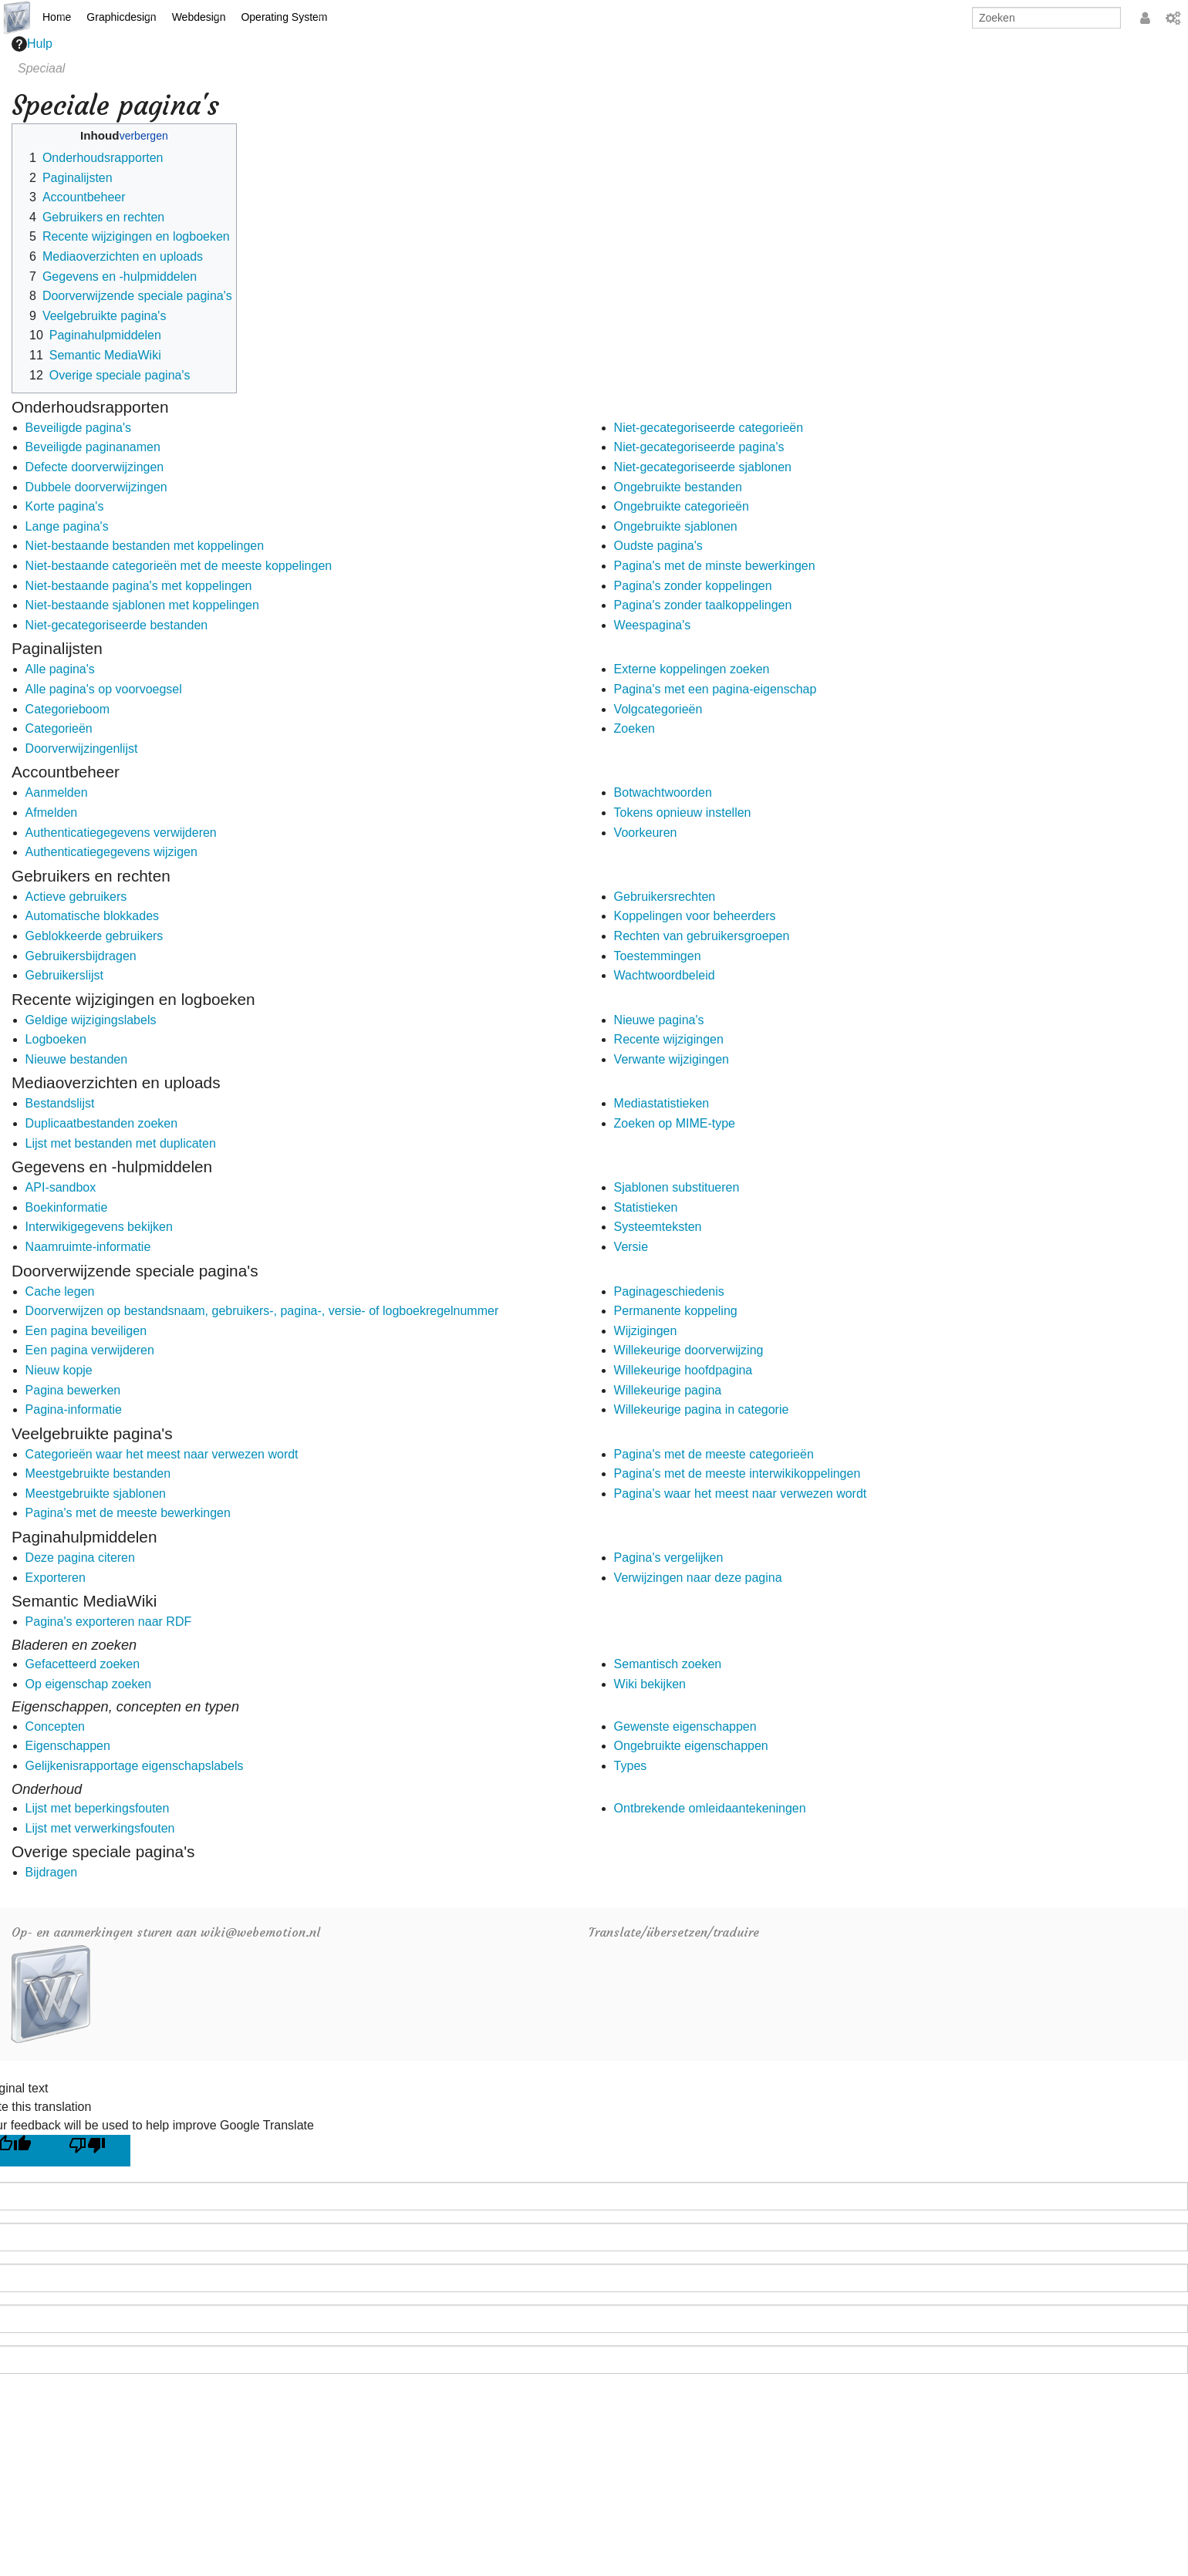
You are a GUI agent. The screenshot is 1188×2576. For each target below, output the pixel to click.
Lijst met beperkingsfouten (97, 1808)
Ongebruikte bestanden (678, 487)
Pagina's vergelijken (669, 1557)
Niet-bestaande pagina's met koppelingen (138, 585)
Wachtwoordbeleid (664, 975)
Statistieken (646, 1207)
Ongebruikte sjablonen (675, 526)
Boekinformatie (66, 1207)
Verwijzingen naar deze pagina (698, 1577)
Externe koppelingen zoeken (692, 669)
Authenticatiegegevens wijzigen (111, 851)
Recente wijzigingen (669, 1039)
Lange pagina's (67, 526)
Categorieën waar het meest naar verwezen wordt (162, 1454)
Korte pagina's (64, 506)
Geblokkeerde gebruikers (94, 935)
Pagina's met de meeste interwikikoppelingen (737, 1473)
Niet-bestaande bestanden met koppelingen (145, 545)
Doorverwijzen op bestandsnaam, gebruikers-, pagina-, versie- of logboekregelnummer (262, 1310)
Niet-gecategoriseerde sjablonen (702, 467)
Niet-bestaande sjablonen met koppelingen (142, 605)
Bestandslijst (60, 1103)
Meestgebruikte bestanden (98, 1473)
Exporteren (55, 1577)
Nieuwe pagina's (659, 1020)
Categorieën (59, 728)
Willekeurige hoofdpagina (683, 1370)
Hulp (32, 44)
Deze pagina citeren (80, 1557)
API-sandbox (60, 1187)
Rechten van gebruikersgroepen (702, 935)
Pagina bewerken (73, 1390)
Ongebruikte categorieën (681, 506)
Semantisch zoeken (668, 1664)
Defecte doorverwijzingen (94, 467)
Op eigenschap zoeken (88, 1684)
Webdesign (199, 17)
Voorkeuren (645, 832)
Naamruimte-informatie (88, 1246)
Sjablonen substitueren (677, 1187)
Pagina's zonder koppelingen (693, 585)
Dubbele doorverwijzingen (96, 487)
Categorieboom (67, 709)
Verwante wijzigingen (671, 1059)
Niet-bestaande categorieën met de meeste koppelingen (178, 565)
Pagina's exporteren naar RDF (108, 1621)
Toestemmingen (657, 956)
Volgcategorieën (658, 709)
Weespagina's (652, 625)
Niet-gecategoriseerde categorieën (708, 427)
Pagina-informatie (73, 1409)
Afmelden (51, 812)
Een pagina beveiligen (86, 1330)
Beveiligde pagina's (78, 427)
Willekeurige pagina (668, 1390)
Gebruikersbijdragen (81, 956)
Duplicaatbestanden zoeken (101, 1123)
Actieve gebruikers (76, 896)
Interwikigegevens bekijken (99, 1226)
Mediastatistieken (662, 1103)
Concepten (55, 1726)
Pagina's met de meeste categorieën (714, 1454)
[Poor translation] (93, 2150)
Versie (631, 1246)
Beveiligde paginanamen (92, 446)
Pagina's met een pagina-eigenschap (715, 689)
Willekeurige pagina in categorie (701, 1409)
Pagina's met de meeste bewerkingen (128, 1512)
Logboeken (55, 1039)
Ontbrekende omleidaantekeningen (710, 1808)
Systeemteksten (658, 1226)
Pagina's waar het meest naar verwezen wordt (740, 1493)
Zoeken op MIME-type (674, 1123)
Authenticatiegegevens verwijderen (121, 832)
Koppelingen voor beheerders (695, 915)
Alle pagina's (60, 669)
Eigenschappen (67, 1745)
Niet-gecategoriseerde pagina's (699, 446)
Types (630, 1765)
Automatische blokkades (92, 915)
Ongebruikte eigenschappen (691, 1745)
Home (56, 17)
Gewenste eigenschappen (685, 1726)
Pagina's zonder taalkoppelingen (703, 605)
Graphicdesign (121, 17)
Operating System (284, 17)
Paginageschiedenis (669, 1291)
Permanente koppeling (675, 1310)
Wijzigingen (645, 1330)
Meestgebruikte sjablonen (95, 1493)
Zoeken (634, 728)
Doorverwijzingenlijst (81, 748)
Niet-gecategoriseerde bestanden (116, 625)
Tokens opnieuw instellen (682, 812)
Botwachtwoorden (663, 792)
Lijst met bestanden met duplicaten (120, 1143)
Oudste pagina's (658, 545)
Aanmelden (56, 792)
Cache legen (60, 1291)
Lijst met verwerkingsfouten (100, 1828)
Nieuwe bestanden (76, 1059)
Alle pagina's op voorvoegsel (103, 689)
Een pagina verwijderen (89, 1350)
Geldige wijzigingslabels (91, 1020)
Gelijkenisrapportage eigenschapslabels (134, 1765)
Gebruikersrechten (665, 896)
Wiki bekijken (650, 1684)
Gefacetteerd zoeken (82, 1664)
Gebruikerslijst (64, 975)
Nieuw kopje (59, 1370)
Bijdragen (51, 1872)
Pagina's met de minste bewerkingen (714, 565)
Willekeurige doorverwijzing (689, 1350)
